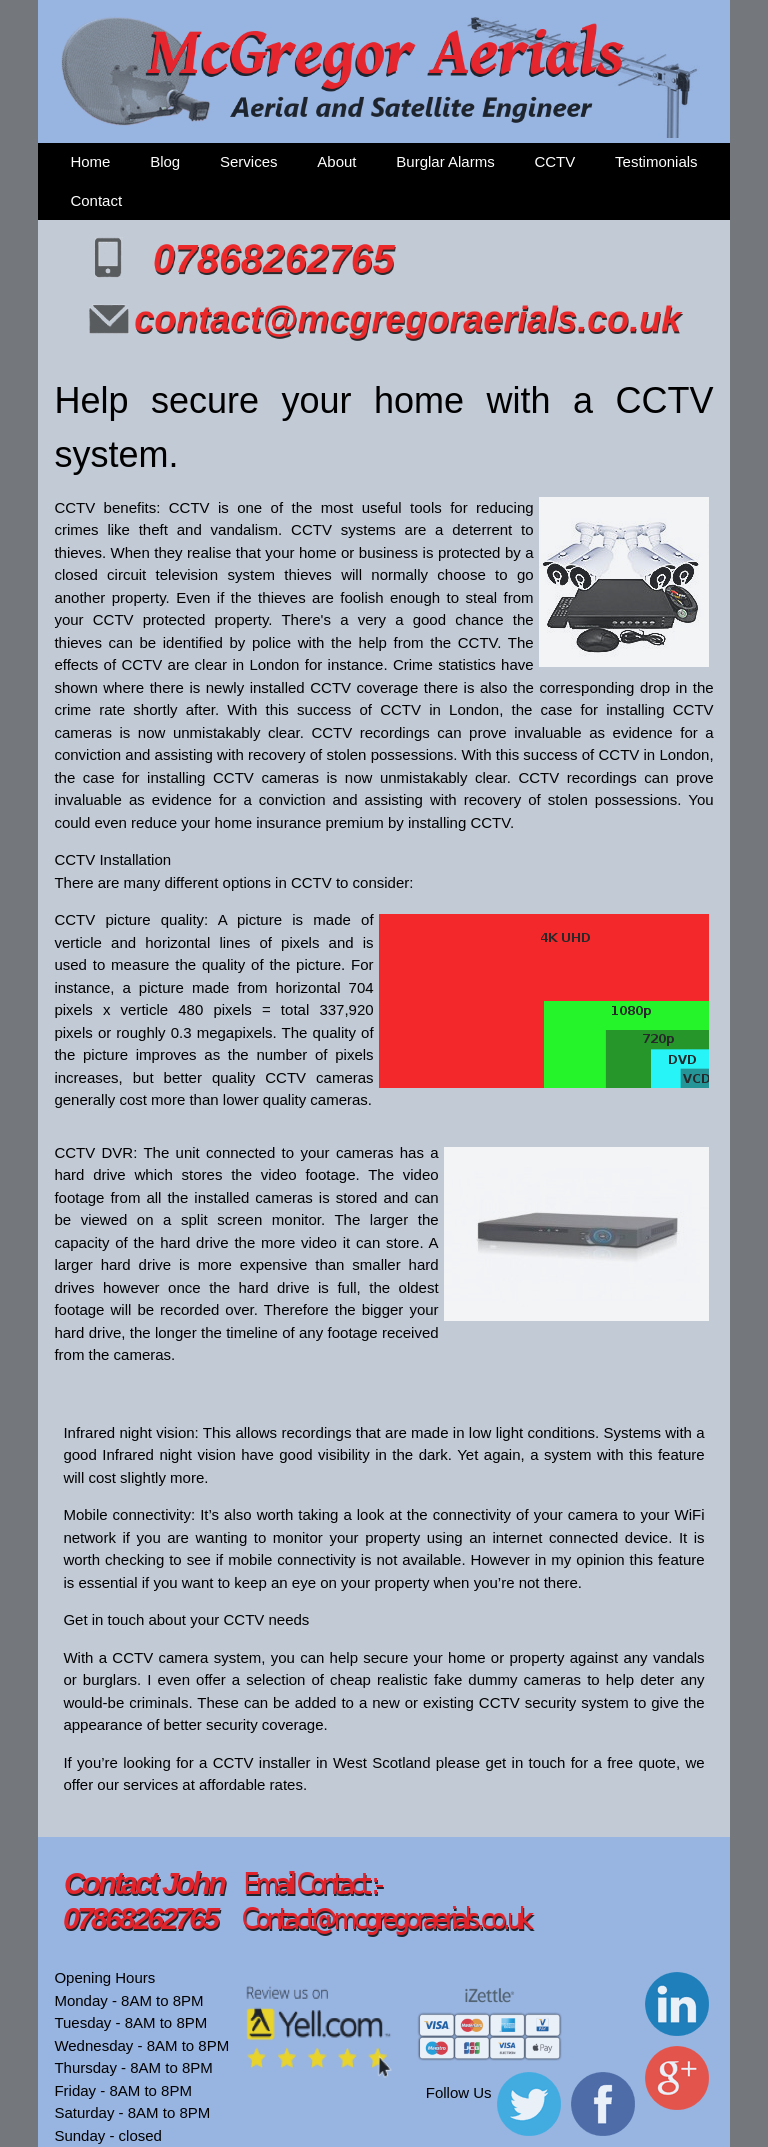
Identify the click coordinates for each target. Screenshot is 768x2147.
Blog (165, 161)
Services (249, 161)
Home (90, 161)
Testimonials (656, 161)
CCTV (554, 161)
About (336, 161)
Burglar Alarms (445, 161)
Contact (96, 200)
